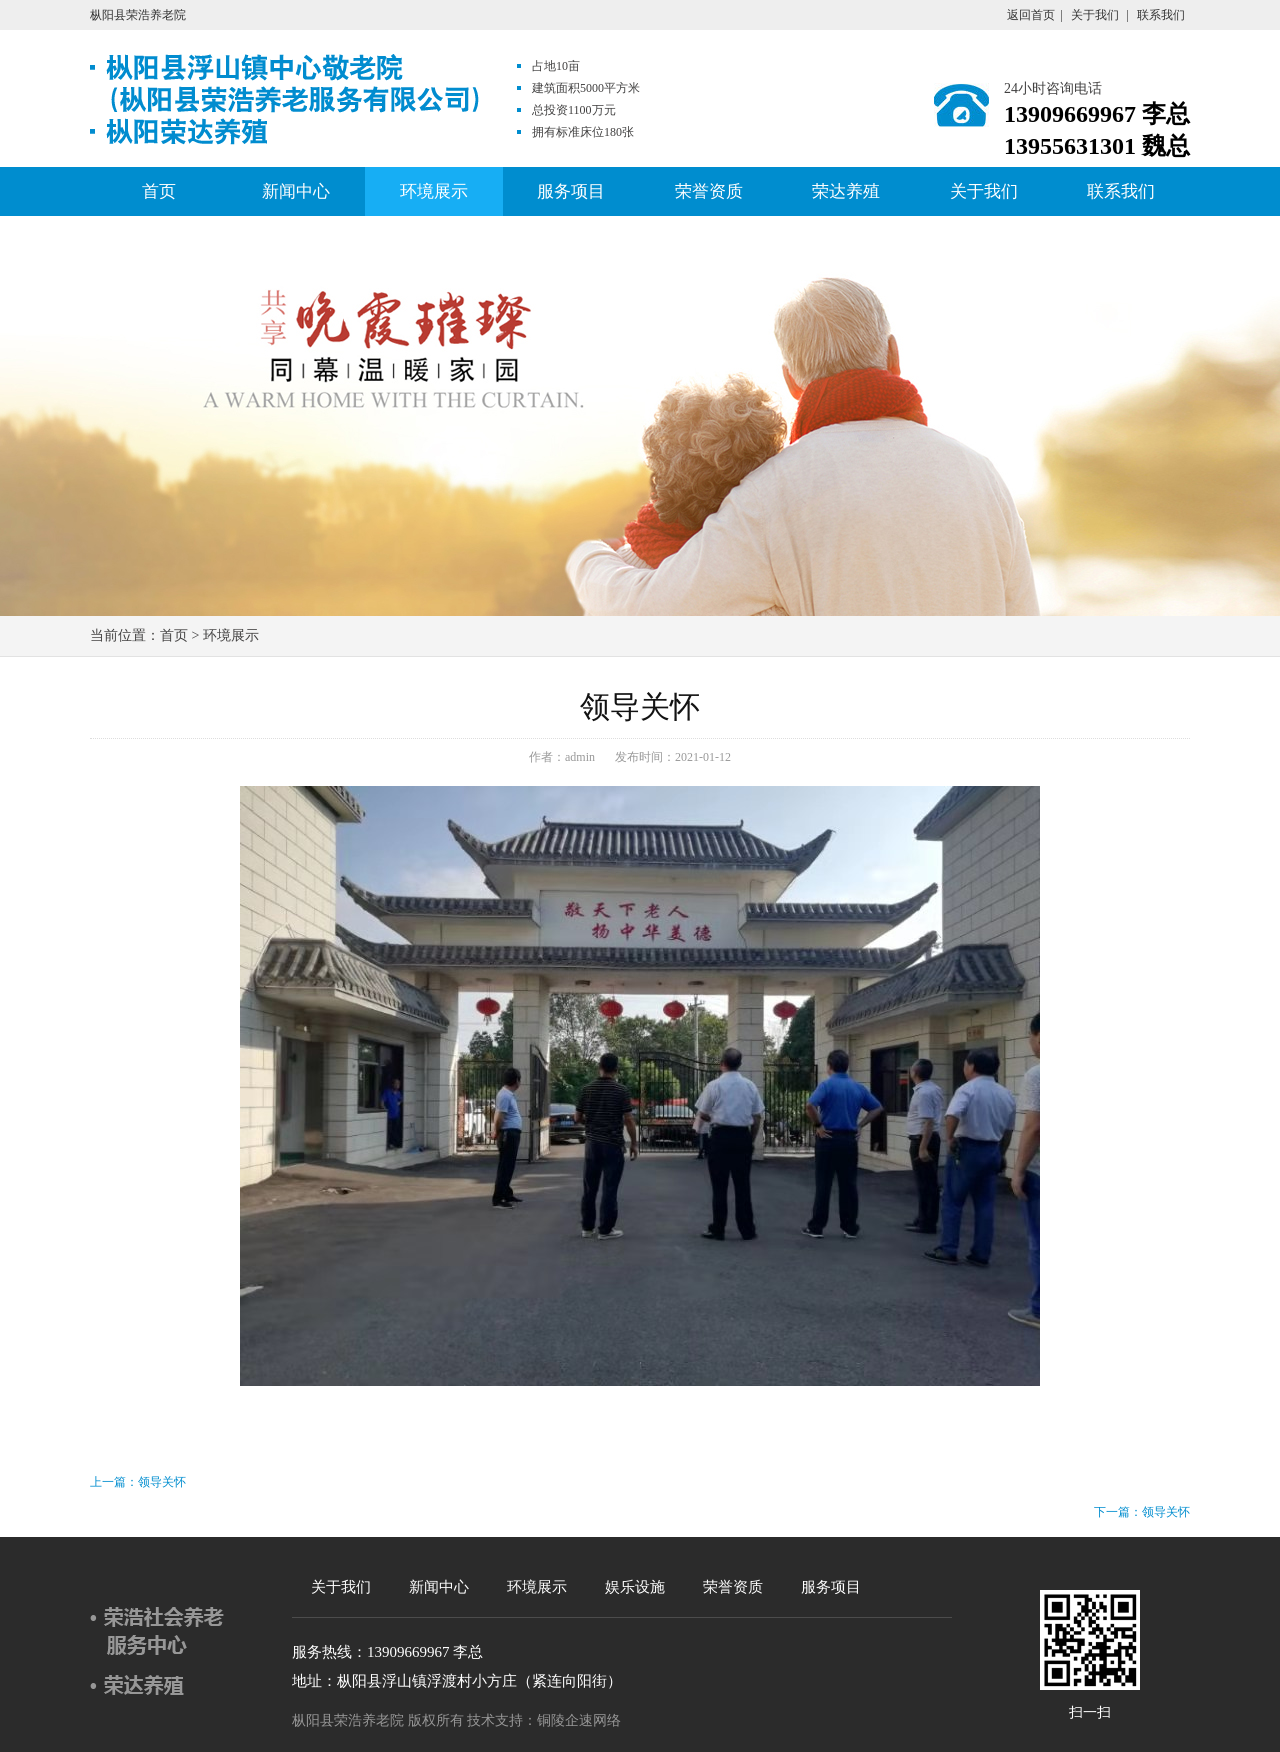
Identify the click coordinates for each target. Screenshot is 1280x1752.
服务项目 (571, 191)
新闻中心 (296, 191)
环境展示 (434, 191)
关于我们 (1095, 15)
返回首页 (1031, 15)
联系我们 (1161, 15)
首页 (159, 191)
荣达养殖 (846, 191)
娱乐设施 (635, 1587)
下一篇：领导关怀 (1142, 1512)
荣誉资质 (709, 191)
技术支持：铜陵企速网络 (544, 1720)
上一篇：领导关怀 (138, 1482)
